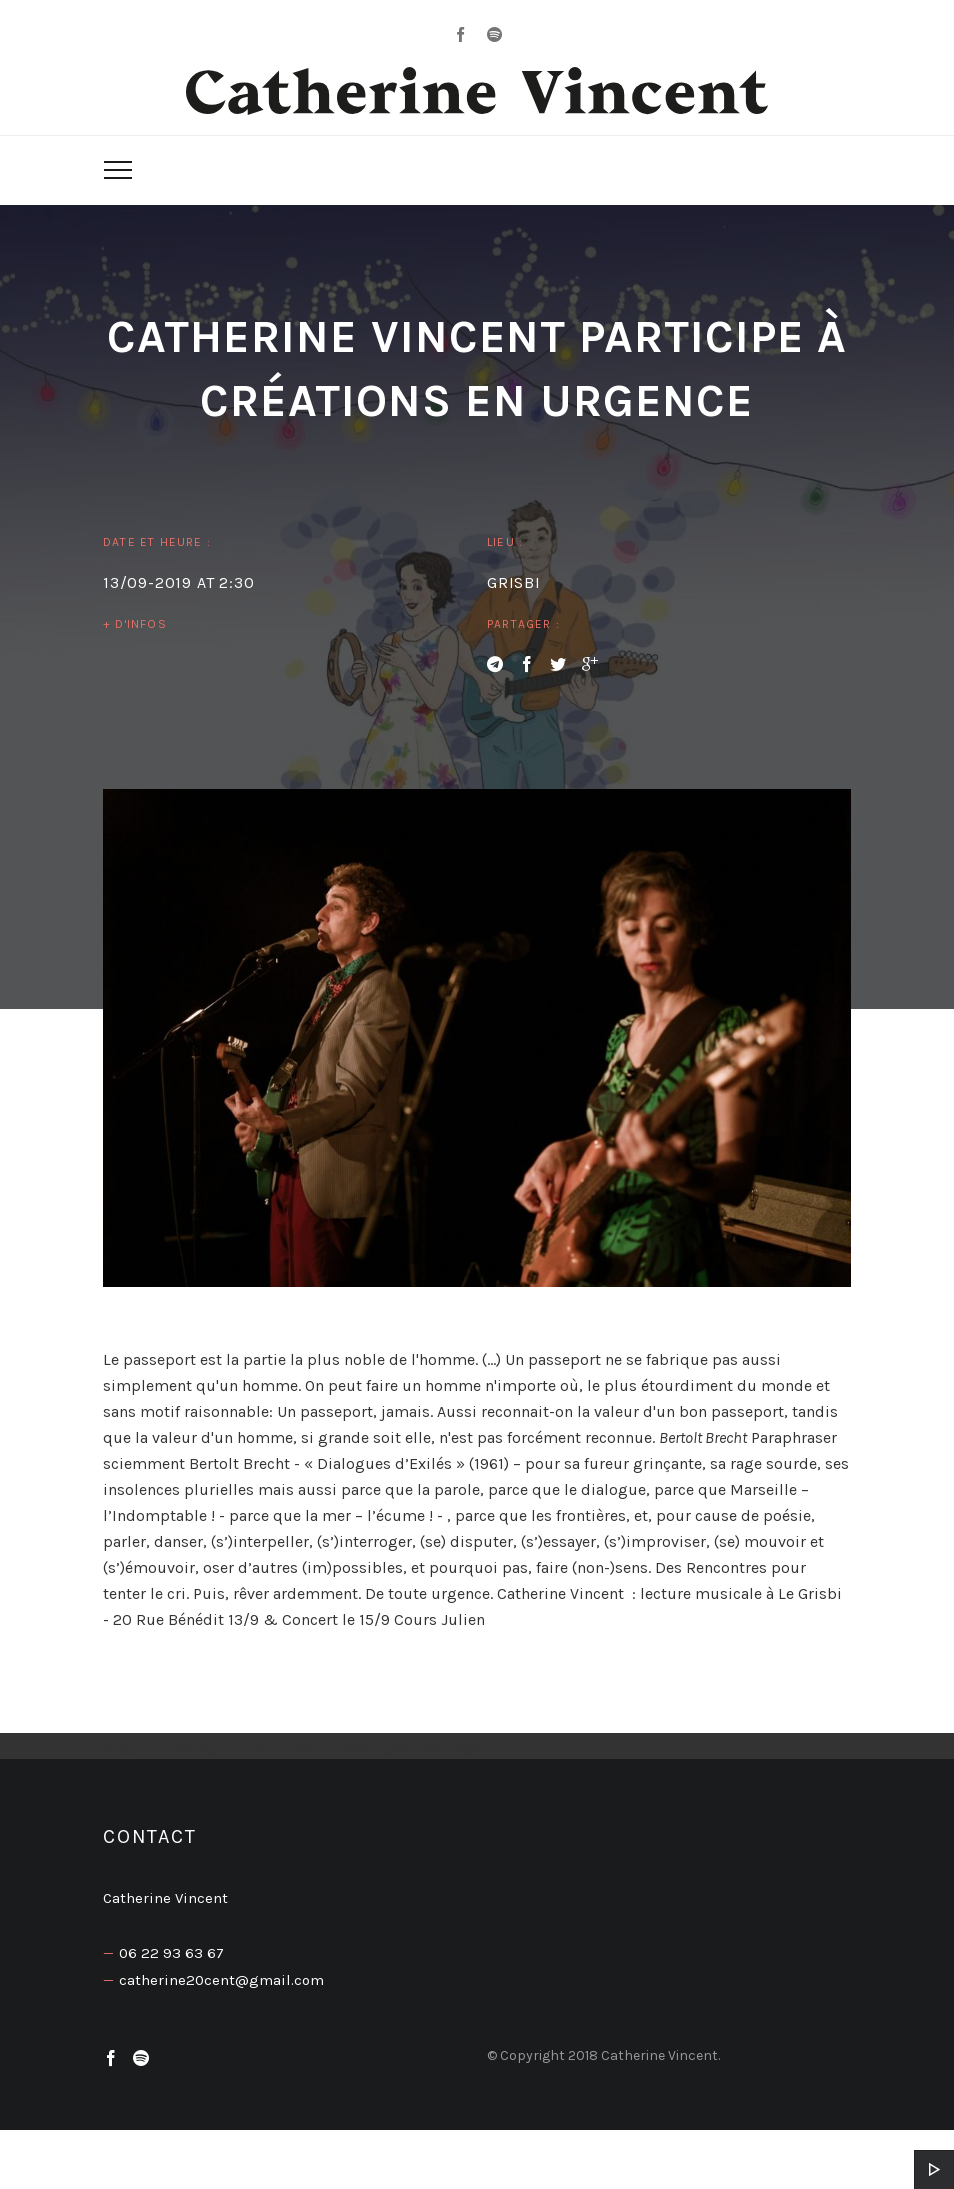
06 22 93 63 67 (171, 1953)
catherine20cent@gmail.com (221, 1980)
